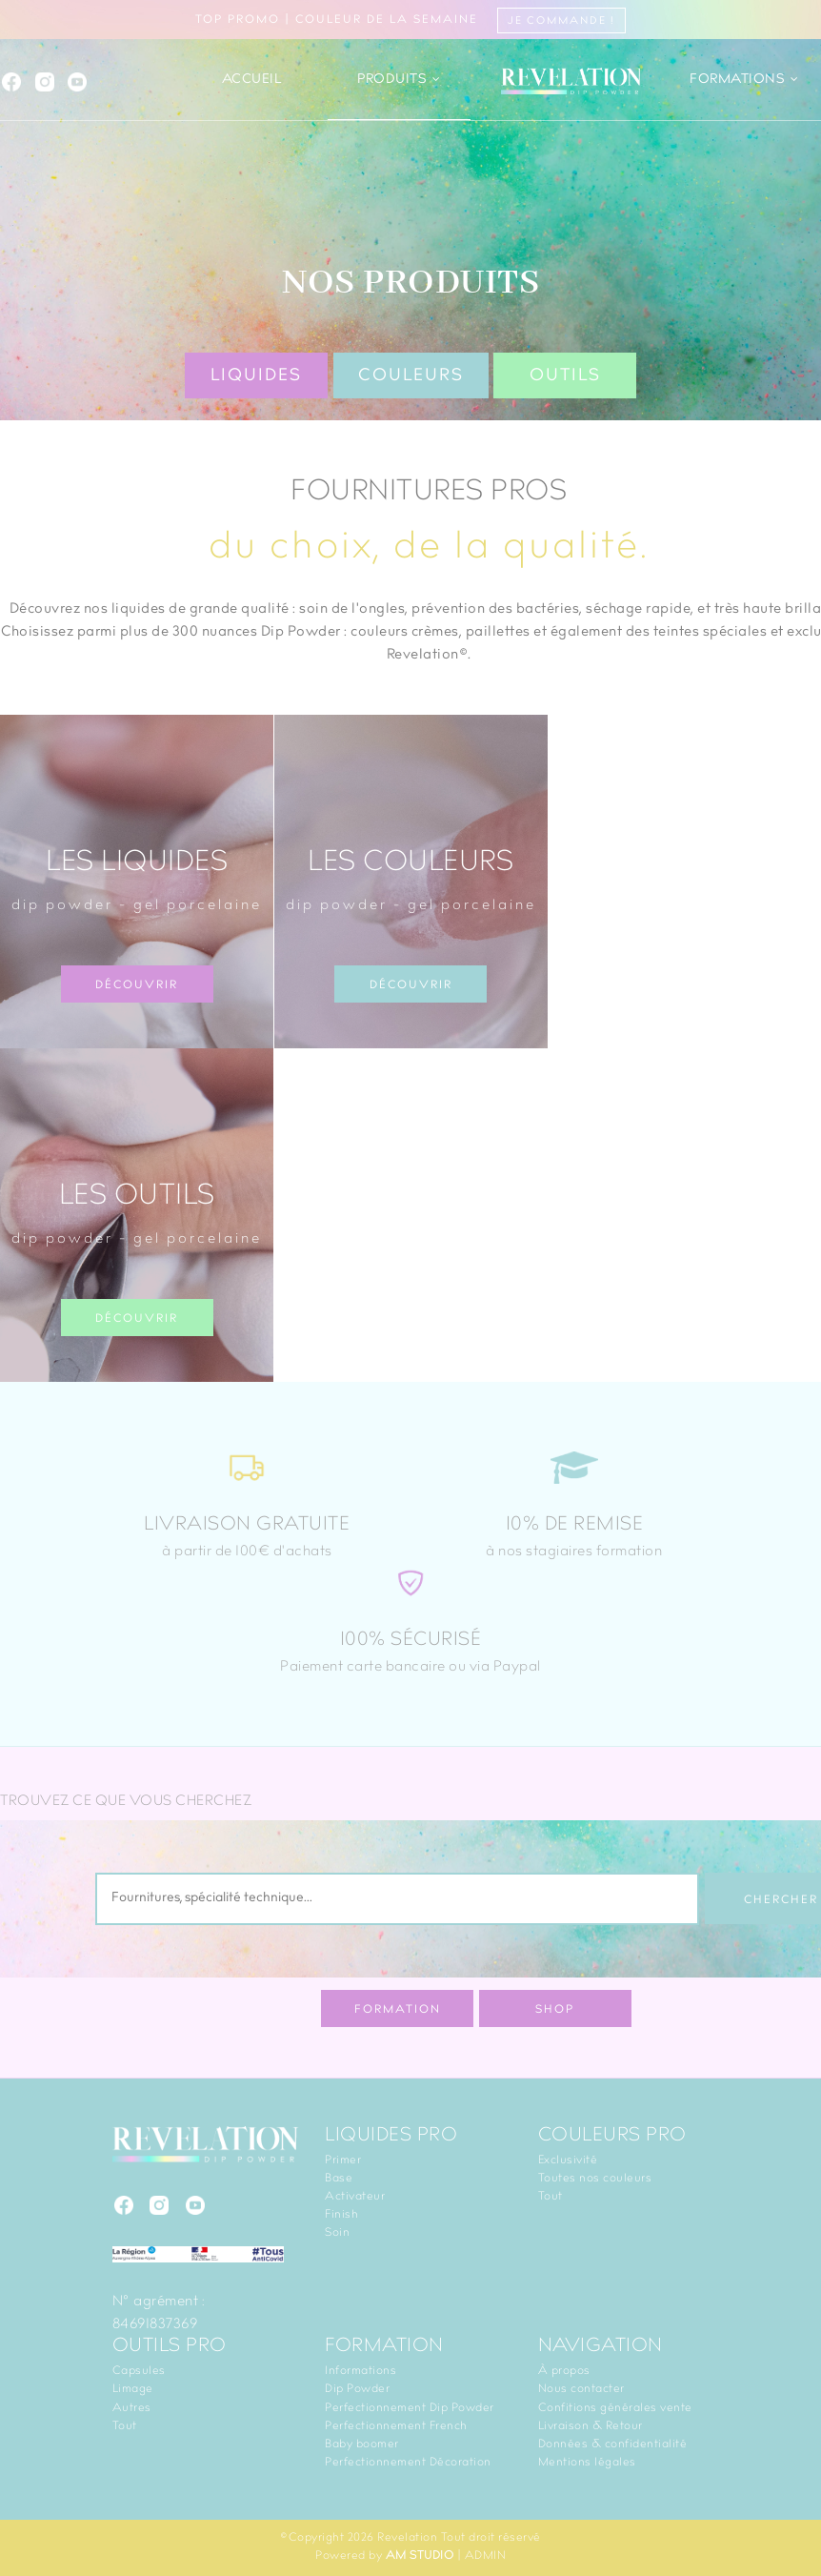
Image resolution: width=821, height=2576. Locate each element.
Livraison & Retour (590, 2426)
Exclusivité (568, 2160)
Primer (343, 2160)
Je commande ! (561, 21)
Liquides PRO (391, 2136)
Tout (550, 2196)
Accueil (252, 80)
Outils (565, 376)
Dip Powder (357, 2389)
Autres (131, 2408)
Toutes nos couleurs (595, 2178)
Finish (341, 2215)
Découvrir (136, 985)
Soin (337, 2233)
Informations (360, 2371)
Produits (398, 80)
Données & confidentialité (613, 2444)
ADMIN (486, 2556)
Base (338, 2178)
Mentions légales (587, 2462)
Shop (554, 2010)
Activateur (355, 2196)
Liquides (256, 376)
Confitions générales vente (615, 2408)
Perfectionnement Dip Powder (409, 2408)
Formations (744, 80)
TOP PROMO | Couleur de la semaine (410, 20)
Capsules (139, 2371)
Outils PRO (169, 2347)
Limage (132, 2389)
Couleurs (411, 376)
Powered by (384, 2556)
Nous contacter (581, 2389)
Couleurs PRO (612, 2136)
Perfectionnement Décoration (408, 2462)
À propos (564, 2371)
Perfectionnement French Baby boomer (396, 2435)
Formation (397, 2010)
